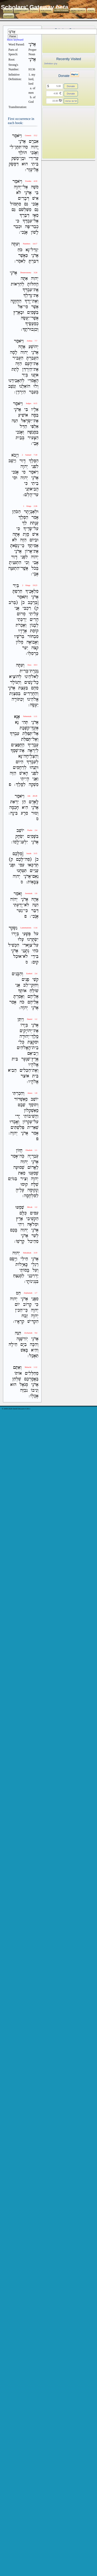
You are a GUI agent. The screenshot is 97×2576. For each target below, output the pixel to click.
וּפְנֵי (12, 865)
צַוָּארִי (27, 945)
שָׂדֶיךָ (27, 529)
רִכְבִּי (27, 608)
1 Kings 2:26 (30, 506)
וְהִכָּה (34, 1344)
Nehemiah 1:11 (30, 716)
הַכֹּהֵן (16, 512)
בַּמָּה (34, 415)
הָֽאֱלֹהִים (24, 1048)
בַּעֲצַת (23, 688)
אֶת (36, 295)
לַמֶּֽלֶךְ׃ (20, 785)
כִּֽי (22, 546)
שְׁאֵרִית (32, 1127)
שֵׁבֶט (21, 1105)
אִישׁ (35, 198)
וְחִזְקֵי (34, 985)
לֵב (25, 985)
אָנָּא (17, 717)
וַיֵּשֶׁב (12, 461)
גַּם (26, 204)
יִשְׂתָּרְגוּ (32, 940)
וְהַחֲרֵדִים (31, 694)
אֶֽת (36, 290)
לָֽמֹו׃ (15, 842)
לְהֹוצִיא (15, 677)
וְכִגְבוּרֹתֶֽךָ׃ (29, 329)
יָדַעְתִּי (18, 905)
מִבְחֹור (32, 637)
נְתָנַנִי (25, 951)
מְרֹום (21, 614)
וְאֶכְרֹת (21, 625)
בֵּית (15, 1059)
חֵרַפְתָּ (17, 591)
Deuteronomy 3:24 (28, 272)
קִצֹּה (34, 648)
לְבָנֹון (34, 625)
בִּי (36, 193)
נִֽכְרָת (34, 671)
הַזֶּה (18, 364)
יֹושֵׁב (20, 831)
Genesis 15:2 (31, 135)
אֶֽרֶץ (35, 1059)
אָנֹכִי (34, 204)
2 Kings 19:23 (29, 585)
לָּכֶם (19, 859)
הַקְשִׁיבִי (32, 1219)
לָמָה (13, 352)
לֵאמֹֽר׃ (20, 261)
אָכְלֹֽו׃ (33, 1396)
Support (8, 16)
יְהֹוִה (34, 557)
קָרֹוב (27, 1305)
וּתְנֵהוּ (34, 768)
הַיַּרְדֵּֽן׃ (20, 392)
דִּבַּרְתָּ (33, 261)
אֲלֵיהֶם (33, 996)
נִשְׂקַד (13, 928)
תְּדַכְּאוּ (33, 865)
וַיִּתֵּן (20, 1019)
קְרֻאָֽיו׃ (18, 1321)
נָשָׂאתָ (14, 546)
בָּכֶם (13, 1230)
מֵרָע (24, 813)
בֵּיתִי (34, 164)
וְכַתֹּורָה (18, 699)
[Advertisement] (63, 133)
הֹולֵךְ (22, 153)
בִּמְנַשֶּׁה (32, 432)
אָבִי (35, 563)
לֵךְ (24, 523)
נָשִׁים (28, 682)
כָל (36, 682)
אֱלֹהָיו (33, 1065)
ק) (36, 608)
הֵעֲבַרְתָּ (32, 358)
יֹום (17, 1305)
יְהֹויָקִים (26, 1031)
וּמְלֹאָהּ (32, 1224)
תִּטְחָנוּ (22, 871)
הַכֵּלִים (25, 1070)
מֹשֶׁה (34, 187)
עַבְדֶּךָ (27, 221)
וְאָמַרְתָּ (19, 996)
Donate (71, 86)
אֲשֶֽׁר (24, 568)
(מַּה (28, 859)
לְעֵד (34, 1236)
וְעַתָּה (15, 244)
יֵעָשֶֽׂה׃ (33, 705)
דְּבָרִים (23, 198)
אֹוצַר (25, 1076)
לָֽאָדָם (33, 802)
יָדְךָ (28, 301)
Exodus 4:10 (31, 181)
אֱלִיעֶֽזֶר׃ (31, 170)
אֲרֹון (28, 551)
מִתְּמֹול (15, 204)
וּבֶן (23, 158)
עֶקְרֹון (27, 1122)
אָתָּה (16, 534)
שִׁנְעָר (25, 1059)
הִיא (25, 808)
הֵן (24, 802)
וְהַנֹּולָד (15, 682)
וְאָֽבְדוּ (14, 1122)
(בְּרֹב (13, 603)
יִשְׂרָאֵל (26, 421)
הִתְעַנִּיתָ (15, 563)
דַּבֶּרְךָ (24, 215)
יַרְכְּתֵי (22, 620)
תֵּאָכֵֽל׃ (33, 1356)
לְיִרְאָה (33, 751)
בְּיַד (25, 375)
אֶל (25, 187)
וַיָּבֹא (15, 455)
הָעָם (28, 364)
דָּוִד (22, 461)
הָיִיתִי (24, 779)
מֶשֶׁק (15, 158)
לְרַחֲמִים (19, 768)
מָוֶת (26, 534)
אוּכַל (17, 956)
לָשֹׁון (34, 232)
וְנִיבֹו (34, 1390)
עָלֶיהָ (20, 1190)
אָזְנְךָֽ (34, 728)
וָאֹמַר (18, 894)
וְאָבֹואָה (32, 642)
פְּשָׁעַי (26, 934)
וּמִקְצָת (33, 1042)
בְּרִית (24, 671)
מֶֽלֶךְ (34, 1036)
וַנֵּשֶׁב (12, 386)
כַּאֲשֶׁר (23, 255)
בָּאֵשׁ (24, 1350)
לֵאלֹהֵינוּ (31, 677)
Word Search (78, 11)
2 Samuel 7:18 (29, 455)
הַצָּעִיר (33, 438)
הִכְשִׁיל (13, 945)
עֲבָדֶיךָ (33, 745)
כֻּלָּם (23, 1213)
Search (8, 11)
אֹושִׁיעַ (23, 415)
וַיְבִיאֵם (32, 1053)
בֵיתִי (34, 483)
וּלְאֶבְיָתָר (31, 512)
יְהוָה (17, 187)
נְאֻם (35, 876)
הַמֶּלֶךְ (33, 461)
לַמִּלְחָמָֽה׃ (30, 1196)
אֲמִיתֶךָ (33, 546)
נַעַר (20, 911)
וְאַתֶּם (17, 1368)
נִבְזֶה (24, 1390)
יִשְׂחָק (19, 836)
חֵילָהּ (13, 1344)
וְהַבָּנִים (17, 974)
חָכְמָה (14, 808)
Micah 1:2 (32, 1207)
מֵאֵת (21, 1173)
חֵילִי (24, 1259)
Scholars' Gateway (27, 7)
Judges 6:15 (31, 403)
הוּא (25, 164)
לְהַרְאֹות (17, 284)
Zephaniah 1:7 (30, 1293)
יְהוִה (34, 278)
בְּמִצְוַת (14, 694)
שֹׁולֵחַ (34, 991)
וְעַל (35, 1270)
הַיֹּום (19, 762)
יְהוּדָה (24, 1036)
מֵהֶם (34, 688)
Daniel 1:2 (32, 1019)
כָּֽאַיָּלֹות (22, 1265)
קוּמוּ (24, 1184)
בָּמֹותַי (24, 1270)
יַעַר (25, 648)
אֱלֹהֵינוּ (32, 699)
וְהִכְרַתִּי (18, 1094)
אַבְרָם (33, 141)
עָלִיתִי (33, 614)
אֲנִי (16, 608)
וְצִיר (24, 1179)
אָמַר (34, 517)
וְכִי (26, 563)
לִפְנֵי (34, 466)
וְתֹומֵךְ (33, 1105)
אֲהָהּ (21, 347)
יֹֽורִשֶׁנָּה (22, 1339)
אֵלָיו (34, 410)
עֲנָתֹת (34, 523)
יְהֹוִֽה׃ (23, 1008)
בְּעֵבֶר (33, 392)
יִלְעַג (24, 842)
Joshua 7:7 (32, 341)
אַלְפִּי (34, 426)
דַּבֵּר (34, 911)
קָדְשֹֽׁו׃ (19, 1241)
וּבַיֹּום (34, 540)
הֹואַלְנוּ (24, 386)
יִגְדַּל (34, 250)
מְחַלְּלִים (31, 1373)
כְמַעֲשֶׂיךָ (31, 324)
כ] (23, 603)
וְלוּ (35, 386)
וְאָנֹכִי (34, 153)
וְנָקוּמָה (32, 1190)
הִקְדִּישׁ (32, 1321)
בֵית (35, 1048)
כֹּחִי (35, 951)
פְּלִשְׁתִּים (17, 1127)
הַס (18, 1293)
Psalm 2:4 (32, 830)
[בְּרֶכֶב (33, 603)
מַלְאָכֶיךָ (31, 591)
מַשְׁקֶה (33, 785)
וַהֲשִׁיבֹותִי (30, 1116)
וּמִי (14, 478)
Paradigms (46, 11)
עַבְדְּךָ (27, 290)
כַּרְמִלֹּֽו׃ (32, 653)
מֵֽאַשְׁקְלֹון (31, 1111)
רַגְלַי (34, 1265)
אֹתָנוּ (34, 375)
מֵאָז (35, 215)
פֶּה (27, 227)
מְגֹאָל (24, 1385)
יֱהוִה (34, 147)
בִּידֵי (34, 956)
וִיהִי (21, 1224)
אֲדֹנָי (22, 141)
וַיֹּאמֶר (17, 136)
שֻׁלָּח (34, 1184)
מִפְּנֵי (34, 1299)
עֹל (36, 934)
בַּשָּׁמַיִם (32, 312)
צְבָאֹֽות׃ (32, 882)
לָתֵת (15, 369)
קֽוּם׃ (34, 962)
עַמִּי (21, 865)
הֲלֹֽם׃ (27, 495)
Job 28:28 (32, 796)
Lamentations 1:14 (28, 928)
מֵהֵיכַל (33, 1241)
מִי (26, 307)
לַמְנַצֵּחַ (18, 1276)
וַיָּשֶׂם (13, 1259)
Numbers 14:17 (30, 244)
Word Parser (61, 11)
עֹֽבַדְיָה (33, 1156)
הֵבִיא (12, 1070)
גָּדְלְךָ (27, 295)
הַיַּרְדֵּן (27, 369)
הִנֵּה (15, 421)
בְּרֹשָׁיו (19, 637)
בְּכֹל (34, 568)
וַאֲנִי (35, 779)
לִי (11, 147)
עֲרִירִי (33, 158)
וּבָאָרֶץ (18, 312)
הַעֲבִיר (17, 358)
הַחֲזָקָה (16, 301)
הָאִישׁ (23, 773)
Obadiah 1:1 (31, 1150)
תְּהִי (25, 722)
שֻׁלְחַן (16, 1379)
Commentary (21, 11)
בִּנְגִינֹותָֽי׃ (31, 1282)
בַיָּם (23, 1344)
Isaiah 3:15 (31, 853)
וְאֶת (35, 301)
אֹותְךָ (22, 991)
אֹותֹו (18, 1373)
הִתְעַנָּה (13, 568)
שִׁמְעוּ (19, 1207)
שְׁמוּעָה (18, 1167)
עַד (36, 495)
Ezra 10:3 (32, 665)
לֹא (18, 193)
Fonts (91, 11)
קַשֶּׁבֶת (24, 728)
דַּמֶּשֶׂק (14, 164)
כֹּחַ (20, 250)
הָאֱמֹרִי (33, 381)
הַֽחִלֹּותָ (32, 284)
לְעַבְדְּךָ (32, 762)
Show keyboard (15, 39)
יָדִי (17, 1116)
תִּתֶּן (18, 147)
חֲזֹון (19, 1150)
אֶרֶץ (19, 1219)
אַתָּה (24, 278)
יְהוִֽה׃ (13, 1133)
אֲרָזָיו (22, 631)
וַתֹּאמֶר (22, 597)
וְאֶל (35, 739)
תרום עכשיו (71, 101)
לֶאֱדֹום (33, 1167)
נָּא (20, 756)
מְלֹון (19, 642)
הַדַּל (23, 426)
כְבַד (34, 227)
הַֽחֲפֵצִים (17, 745)
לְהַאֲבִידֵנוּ (16, 381)
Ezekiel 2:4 (31, 973)
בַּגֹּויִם (12, 1179)
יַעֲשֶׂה (25, 318)
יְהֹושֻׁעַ (33, 347)
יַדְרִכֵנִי (32, 1276)
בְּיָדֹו (15, 934)
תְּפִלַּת (27, 734)
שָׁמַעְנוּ (33, 1173)
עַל (36, 529)
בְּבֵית (20, 438)
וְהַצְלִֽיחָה (31, 756)
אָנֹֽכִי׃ (23, 232)
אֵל (20, 307)
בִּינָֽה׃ (13, 813)
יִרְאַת (14, 802)
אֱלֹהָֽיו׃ (32, 1082)
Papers (34, 11)
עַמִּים (34, 1213)
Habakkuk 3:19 (30, 1253)
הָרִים (34, 620)
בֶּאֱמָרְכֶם (31, 1379)
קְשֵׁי (35, 979)
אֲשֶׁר (34, 307)
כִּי (17, 221)
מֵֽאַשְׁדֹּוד (21, 1099)
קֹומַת (34, 631)
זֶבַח (25, 1316)
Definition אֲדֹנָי (50, 63)
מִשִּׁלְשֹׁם (25, 210)
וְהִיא (34, 1350)
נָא (27, 250)
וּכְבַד (17, 227)
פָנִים (25, 979)
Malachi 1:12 (31, 1367)
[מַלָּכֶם (18, 854)
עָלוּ (21, 940)
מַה (25, 147)
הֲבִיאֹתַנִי (31, 489)
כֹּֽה (22, 1156)
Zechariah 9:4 (30, 1333)
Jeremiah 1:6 (31, 893)
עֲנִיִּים (34, 871)
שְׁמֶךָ (14, 751)
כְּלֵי (21, 1042)
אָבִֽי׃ (34, 443)
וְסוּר (34, 813)
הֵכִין (18, 1310)
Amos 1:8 (32, 1093)
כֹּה (22, 1002)
